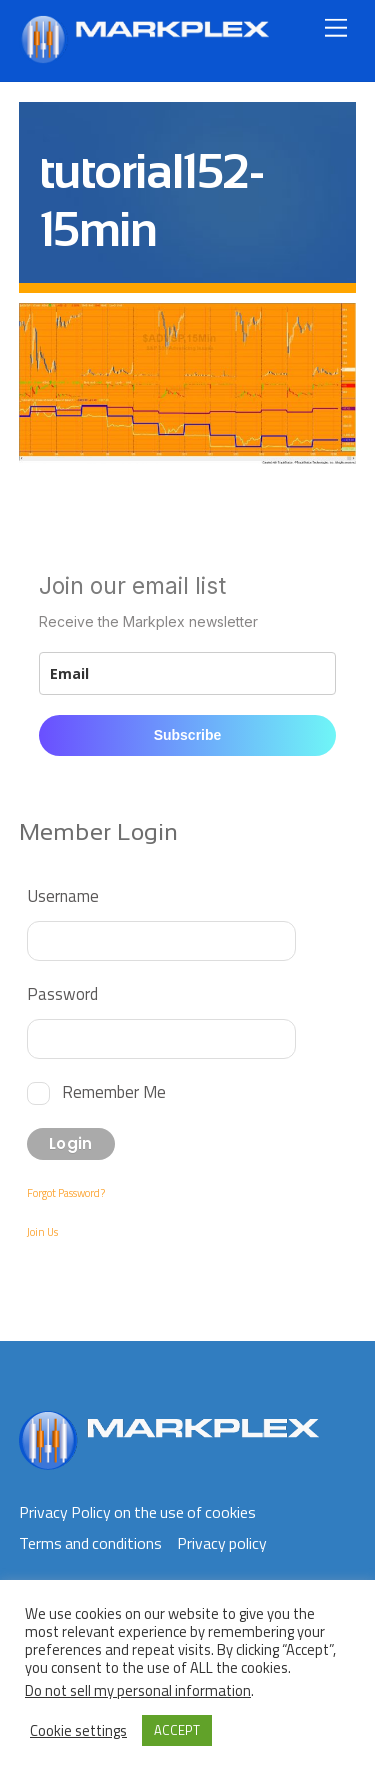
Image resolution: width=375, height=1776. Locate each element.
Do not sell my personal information (138, 1690)
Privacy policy (222, 1543)
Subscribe (188, 735)
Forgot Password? (66, 1193)
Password (62, 993)
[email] (188, 673)
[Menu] (336, 27)
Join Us (42, 1232)
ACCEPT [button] (177, 1730)
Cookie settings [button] (78, 1731)
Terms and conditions (90, 1543)
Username (63, 895)
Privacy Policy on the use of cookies (137, 1512)
